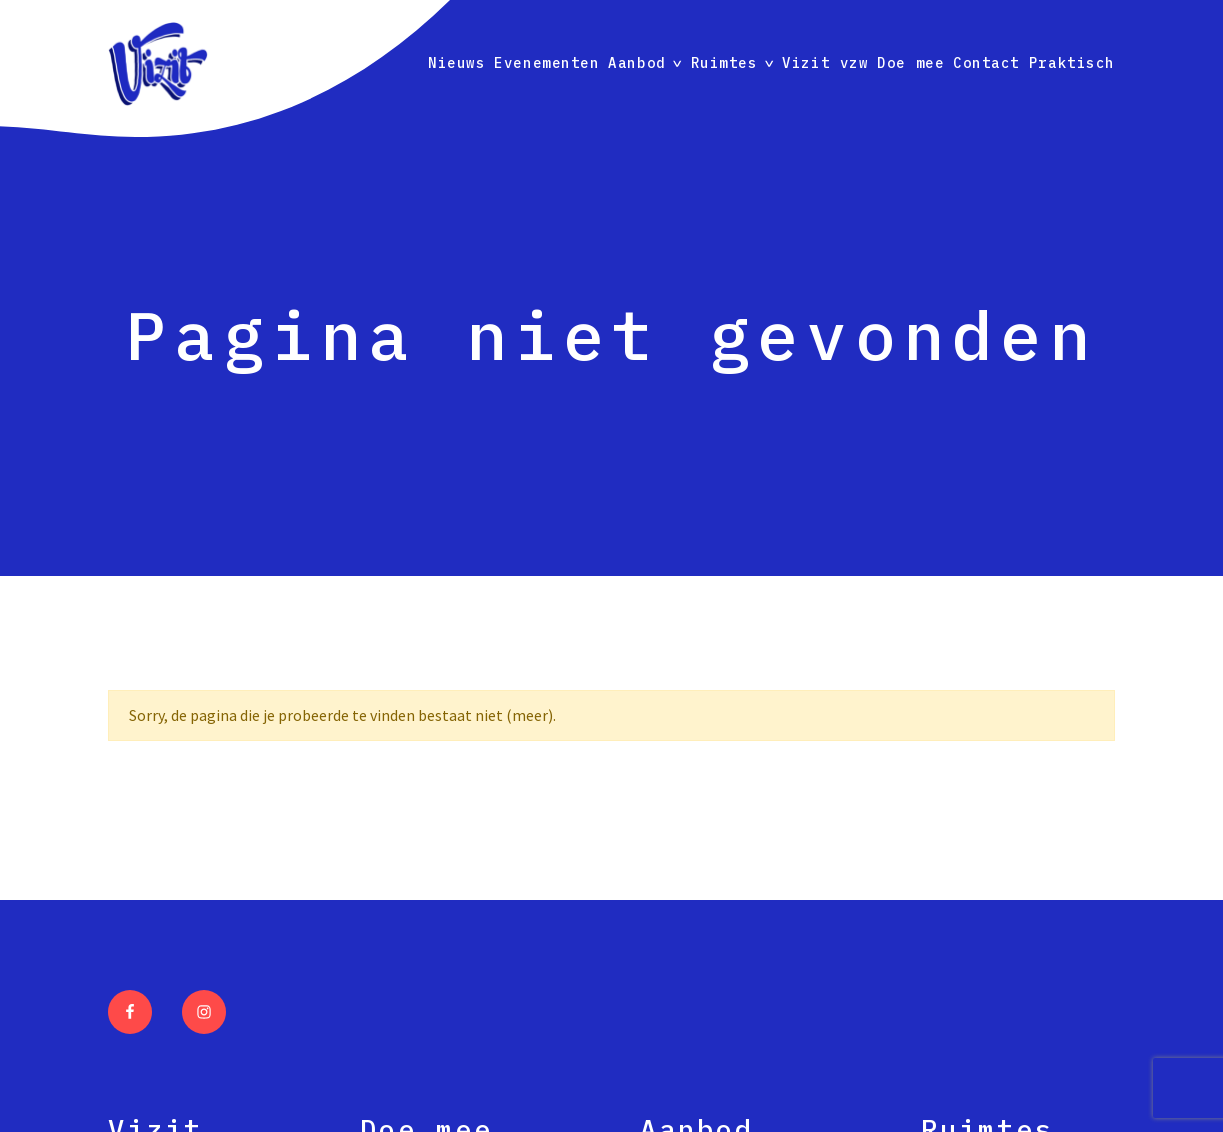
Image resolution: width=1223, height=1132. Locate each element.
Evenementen (546, 63)
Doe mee (910, 63)
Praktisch (1072, 63)
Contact (986, 63)
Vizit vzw (825, 63)
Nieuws (456, 63)
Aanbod (636, 63)
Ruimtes (724, 63)
